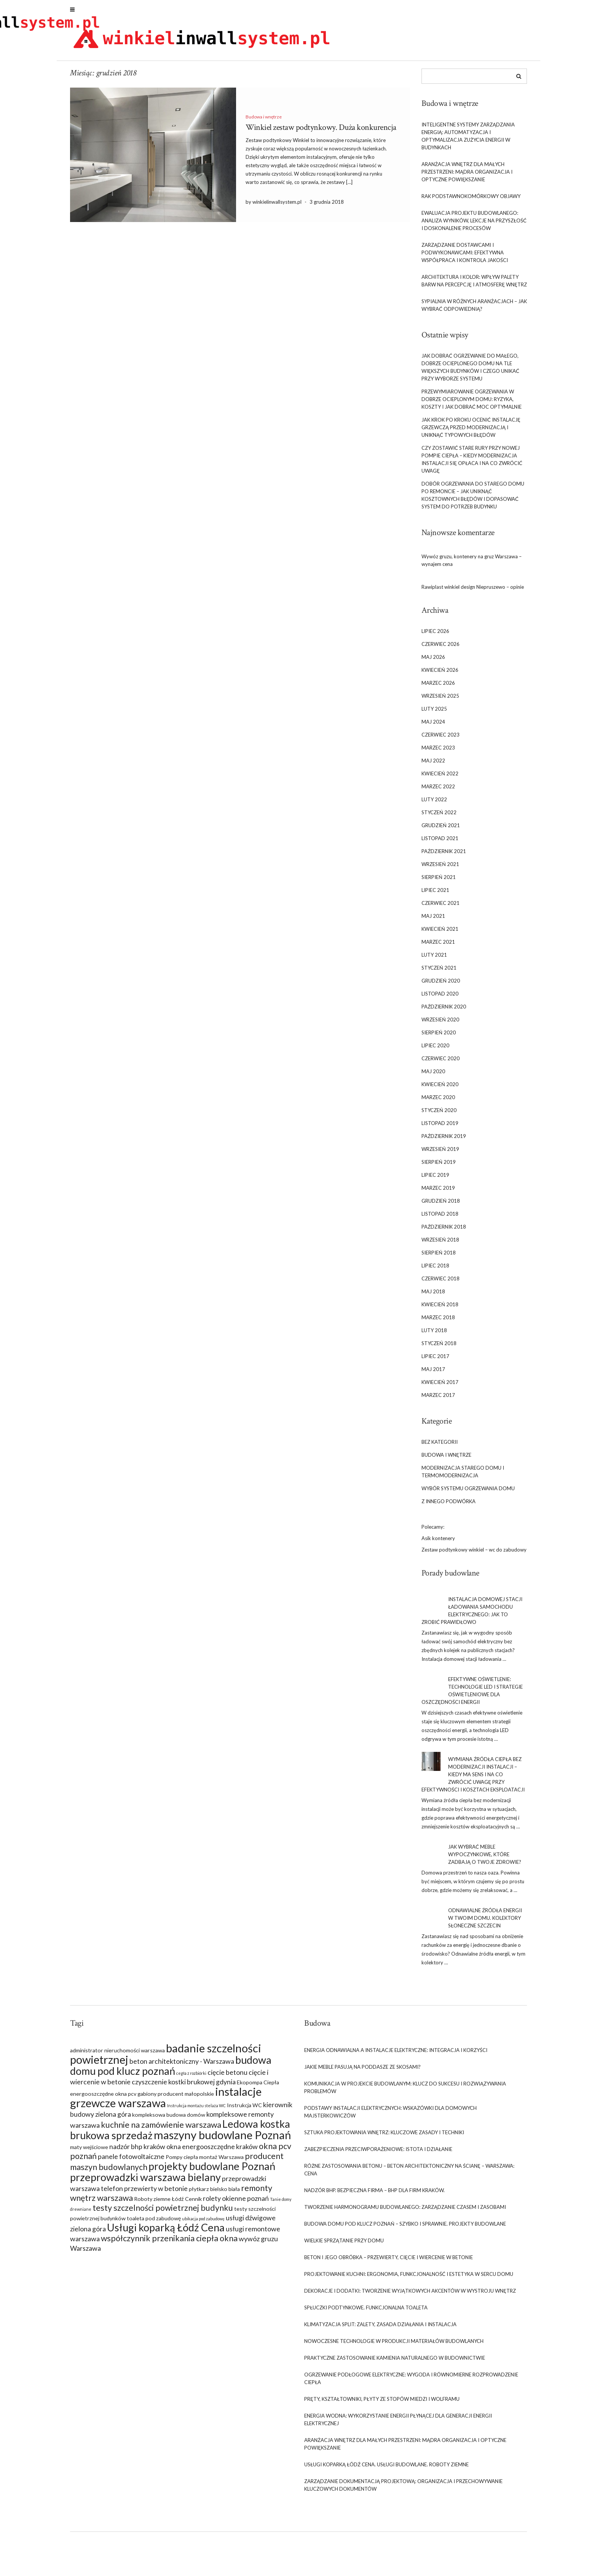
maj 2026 (433, 661)
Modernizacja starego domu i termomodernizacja (462, 1476)
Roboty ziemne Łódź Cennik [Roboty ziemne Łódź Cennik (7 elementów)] (168, 2203)
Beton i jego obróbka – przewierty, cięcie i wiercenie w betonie (388, 2261)
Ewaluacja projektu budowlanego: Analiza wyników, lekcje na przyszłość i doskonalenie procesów (474, 224)
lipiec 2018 (435, 1270)
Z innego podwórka (448, 1506)
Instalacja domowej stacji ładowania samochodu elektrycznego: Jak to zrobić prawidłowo (471, 1615)
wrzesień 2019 (440, 1154)
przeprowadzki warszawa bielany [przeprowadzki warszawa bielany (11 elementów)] (145, 2181)
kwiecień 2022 (439, 778)
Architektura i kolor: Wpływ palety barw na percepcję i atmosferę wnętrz (474, 285)
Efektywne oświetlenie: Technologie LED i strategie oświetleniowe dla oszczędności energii (472, 1695)
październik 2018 (443, 1231)
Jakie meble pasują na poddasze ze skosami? (362, 2071)
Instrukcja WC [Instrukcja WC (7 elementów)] (244, 2109)
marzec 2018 (438, 1322)
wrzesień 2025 (440, 700)
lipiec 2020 (435, 1050)
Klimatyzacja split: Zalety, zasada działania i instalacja (380, 2328)
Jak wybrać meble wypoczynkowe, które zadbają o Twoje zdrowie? (484, 1859)
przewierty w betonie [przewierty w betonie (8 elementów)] (156, 2192)
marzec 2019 (438, 1192)
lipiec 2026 (435, 636)
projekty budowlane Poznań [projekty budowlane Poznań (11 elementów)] (211, 2170)
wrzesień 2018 (440, 1244)
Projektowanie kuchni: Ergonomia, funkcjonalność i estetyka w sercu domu (408, 2278)
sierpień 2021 (438, 882)
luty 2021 (434, 959)
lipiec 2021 (435, 895)
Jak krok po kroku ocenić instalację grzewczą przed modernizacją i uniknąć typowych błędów (470, 431)
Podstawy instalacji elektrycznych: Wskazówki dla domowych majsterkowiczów (390, 2116)
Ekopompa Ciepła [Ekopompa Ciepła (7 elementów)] (258, 2086)
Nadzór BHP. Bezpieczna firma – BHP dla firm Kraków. (374, 2194)
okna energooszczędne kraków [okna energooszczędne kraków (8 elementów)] (212, 2150)
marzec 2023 (438, 752)
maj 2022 (433, 765)
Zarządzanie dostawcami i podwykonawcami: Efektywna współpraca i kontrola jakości (464, 256)
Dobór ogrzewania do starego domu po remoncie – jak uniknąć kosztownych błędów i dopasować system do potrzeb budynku (472, 499)
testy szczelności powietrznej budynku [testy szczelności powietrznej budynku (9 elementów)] (163, 2212)
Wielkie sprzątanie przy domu (344, 2245)
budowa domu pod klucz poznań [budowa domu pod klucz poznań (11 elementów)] (170, 2069)
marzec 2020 (438, 1102)
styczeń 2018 (439, 1348)
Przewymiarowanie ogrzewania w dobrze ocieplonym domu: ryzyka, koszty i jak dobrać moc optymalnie (471, 403)
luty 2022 (434, 804)
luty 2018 (434, 1335)
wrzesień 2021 (440, 869)
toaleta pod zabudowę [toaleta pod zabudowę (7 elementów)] (154, 2222)
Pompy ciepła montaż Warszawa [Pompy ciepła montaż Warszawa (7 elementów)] (205, 2161)
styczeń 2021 (439, 972)
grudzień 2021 (440, 830)
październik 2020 (443, 1011)
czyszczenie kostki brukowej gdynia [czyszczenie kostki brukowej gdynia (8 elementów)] (184, 2086)
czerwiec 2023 (440, 739)
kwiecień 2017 (439, 1387)
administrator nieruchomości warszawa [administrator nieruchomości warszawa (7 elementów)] (117, 2054)
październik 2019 (443, 1141)
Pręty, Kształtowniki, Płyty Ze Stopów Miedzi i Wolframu (382, 2403)
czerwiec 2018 (440, 1283)
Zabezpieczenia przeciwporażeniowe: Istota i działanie (378, 2153)
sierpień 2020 (438, 1037)
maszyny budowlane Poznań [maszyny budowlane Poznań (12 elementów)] (222, 2139)
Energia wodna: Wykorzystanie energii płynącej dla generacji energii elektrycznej (398, 2424)
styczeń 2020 (439, 1115)
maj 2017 (433, 1374)
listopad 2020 (439, 998)
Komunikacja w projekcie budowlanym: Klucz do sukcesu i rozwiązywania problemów (405, 2091)
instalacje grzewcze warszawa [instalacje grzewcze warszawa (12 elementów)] (166, 2101)
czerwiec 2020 (440, 1063)
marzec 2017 (438, 1400)
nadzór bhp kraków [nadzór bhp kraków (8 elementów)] (137, 2150)
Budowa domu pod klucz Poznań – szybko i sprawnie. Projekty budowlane (405, 2228)
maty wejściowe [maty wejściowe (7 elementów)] (89, 2151)
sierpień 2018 (438, 1257)
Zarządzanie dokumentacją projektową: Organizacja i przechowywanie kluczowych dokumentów (403, 2489)
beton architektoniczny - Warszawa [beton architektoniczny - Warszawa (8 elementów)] (181, 2065)
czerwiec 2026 (440, 649)
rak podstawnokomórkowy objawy (470, 200)
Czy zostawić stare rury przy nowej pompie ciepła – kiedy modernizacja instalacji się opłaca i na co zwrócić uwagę (471, 463)
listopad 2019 (439, 1128)
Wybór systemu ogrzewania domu (468, 1493)
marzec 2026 (438, 687)
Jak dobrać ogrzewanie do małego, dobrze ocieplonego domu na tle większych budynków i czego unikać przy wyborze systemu (470, 371)
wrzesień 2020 (440, 1024)
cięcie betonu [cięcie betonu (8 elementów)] (227, 2076)
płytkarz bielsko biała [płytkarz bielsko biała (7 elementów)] (214, 2193)
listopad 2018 (439, 1218)
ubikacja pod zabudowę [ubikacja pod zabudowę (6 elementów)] (203, 2222)
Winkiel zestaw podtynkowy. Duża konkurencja (321, 131)
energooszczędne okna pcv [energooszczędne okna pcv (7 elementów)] (103, 2098)
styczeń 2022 (439, 817)
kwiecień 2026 (439, 674)
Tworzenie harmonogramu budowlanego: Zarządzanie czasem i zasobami (405, 2211)
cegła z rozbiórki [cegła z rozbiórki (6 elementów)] (191, 2077)
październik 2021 (443, 856)
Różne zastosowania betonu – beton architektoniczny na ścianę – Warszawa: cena (409, 2174)
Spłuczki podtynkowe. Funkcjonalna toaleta (366, 2312)
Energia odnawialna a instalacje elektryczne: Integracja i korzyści (395, 2054)
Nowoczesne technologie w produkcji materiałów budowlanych (394, 2345)
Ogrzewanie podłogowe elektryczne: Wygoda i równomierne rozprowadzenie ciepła (411, 2382)
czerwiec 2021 (440, 907)
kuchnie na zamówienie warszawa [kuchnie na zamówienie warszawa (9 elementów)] (161, 2129)
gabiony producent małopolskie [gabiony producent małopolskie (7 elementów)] (175, 2098)
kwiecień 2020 (439, 1089)
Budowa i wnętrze (264, 121)
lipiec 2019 (435, 1179)
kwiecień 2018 (439, 1309)
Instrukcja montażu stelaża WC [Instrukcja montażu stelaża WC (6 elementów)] (196, 2109)
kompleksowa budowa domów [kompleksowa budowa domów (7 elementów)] (168, 2119)
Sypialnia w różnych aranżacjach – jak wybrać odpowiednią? (474, 309)
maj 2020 (433, 1076)
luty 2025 (434, 713)
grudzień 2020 (440, 985)
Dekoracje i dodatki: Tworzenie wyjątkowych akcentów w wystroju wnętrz (410, 2295)
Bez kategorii (439, 1446)
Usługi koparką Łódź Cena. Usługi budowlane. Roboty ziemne (386, 2469)
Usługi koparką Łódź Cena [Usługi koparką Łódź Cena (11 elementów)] (166, 2231)
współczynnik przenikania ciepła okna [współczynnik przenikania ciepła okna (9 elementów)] (169, 2242)
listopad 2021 (439, 843)
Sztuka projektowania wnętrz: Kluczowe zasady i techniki (384, 2136)
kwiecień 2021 (439, 933)
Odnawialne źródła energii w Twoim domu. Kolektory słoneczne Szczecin (485, 1922)
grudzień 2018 (440, 1205)
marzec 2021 (438, 946)
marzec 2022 (438, 791)
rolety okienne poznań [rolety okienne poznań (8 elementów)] (236, 2202)
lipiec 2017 (435, 1361)
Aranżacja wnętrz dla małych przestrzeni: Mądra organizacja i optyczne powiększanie (466, 176)
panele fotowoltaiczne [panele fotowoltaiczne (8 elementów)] (131, 2160)
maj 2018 (433, 1296)
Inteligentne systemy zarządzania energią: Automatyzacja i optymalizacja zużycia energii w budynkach (468, 140)
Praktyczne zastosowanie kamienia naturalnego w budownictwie (394, 2362)
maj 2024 (433, 726)
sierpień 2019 (438, 1166)
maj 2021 (433, 920)
